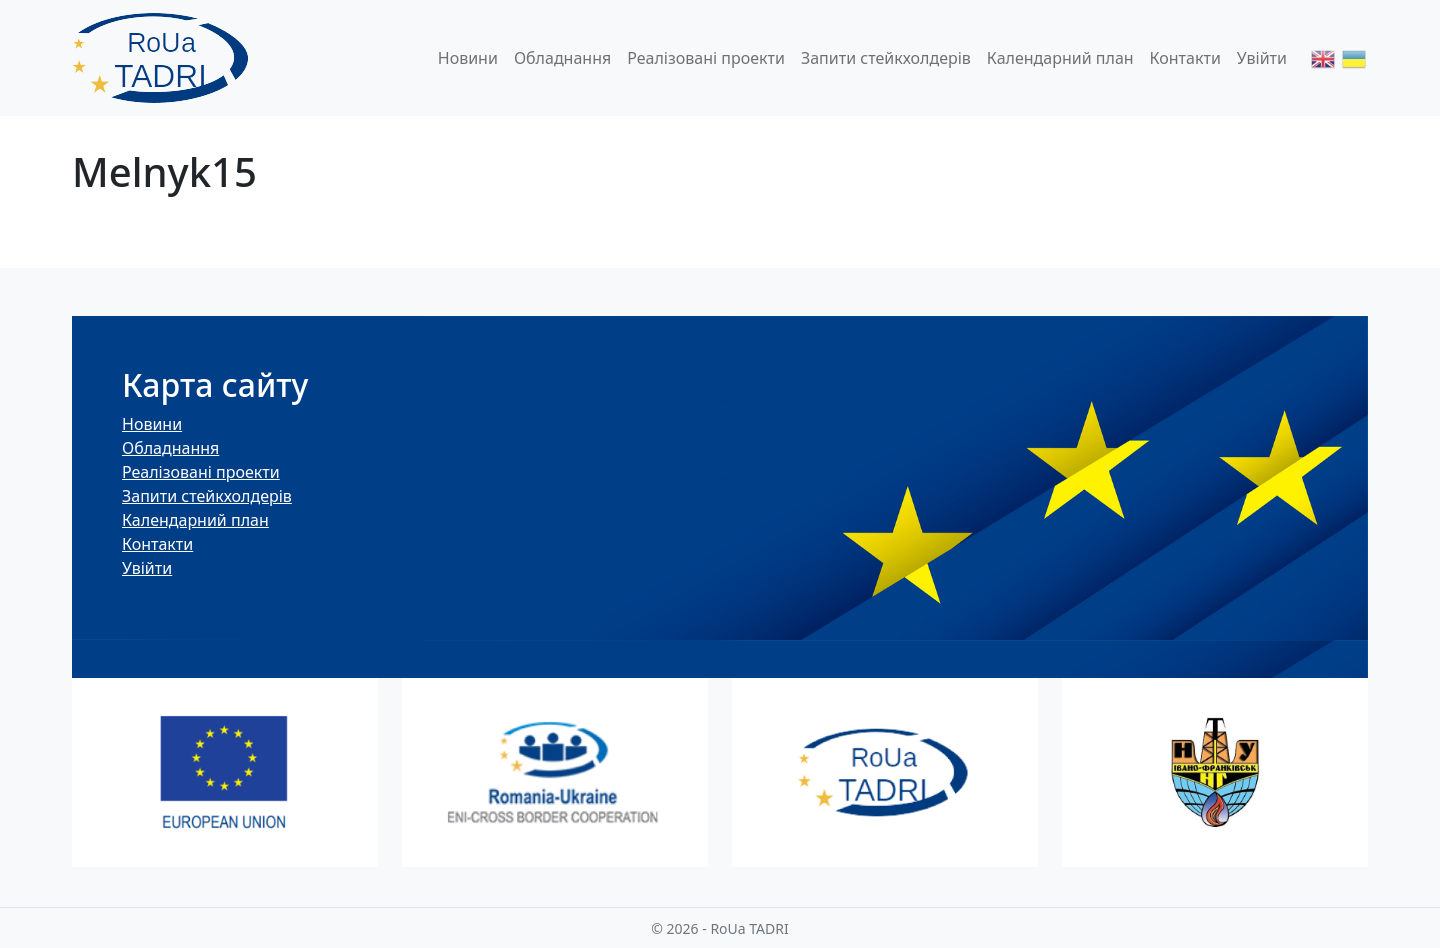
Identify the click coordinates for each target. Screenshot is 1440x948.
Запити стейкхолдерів (886, 58)
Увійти (1262, 58)
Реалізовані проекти (706, 58)
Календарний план (1060, 58)
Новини (468, 58)
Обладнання (562, 58)
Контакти (1185, 58)
